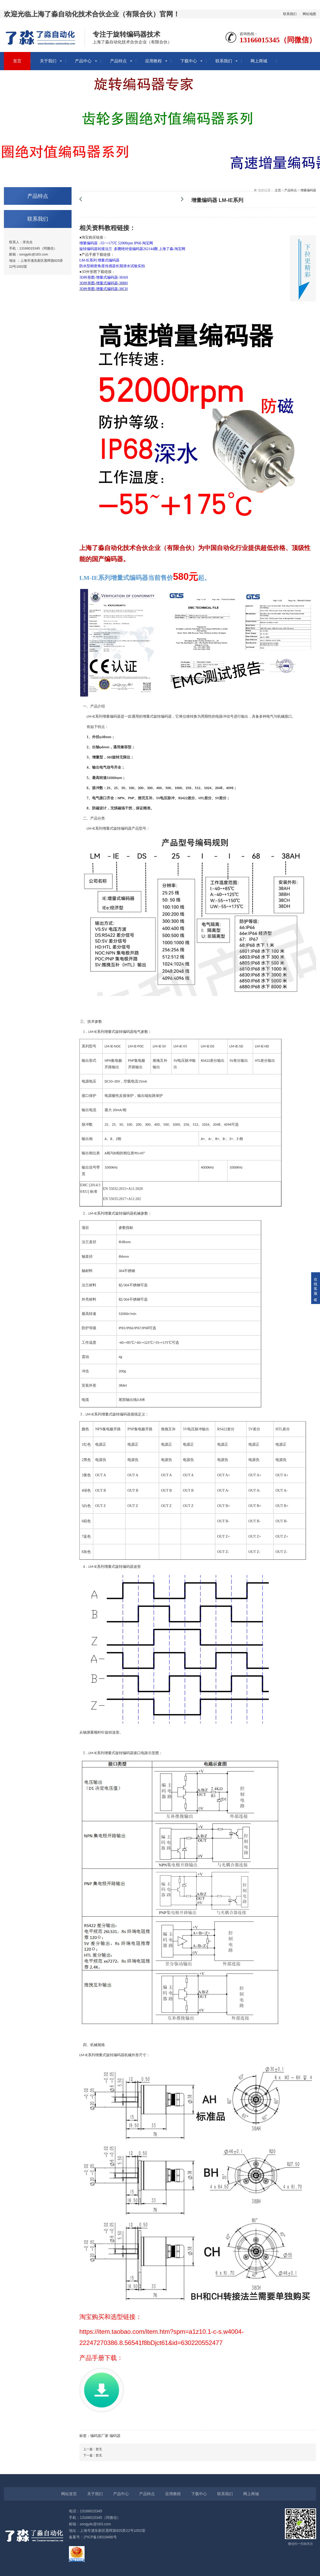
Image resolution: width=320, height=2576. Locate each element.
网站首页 (69, 2494)
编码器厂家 (99, 2436)
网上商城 (259, 61)
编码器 (115, 2436)
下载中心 (188, 61)
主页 (278, 190)
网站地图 (309, 14)
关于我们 (48, 61)
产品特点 (118, 61)
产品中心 (83, 61)
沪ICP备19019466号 (100, 2537)
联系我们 (290, 14)
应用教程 (153, 61)
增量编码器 (308, 190)
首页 (17, 61)
